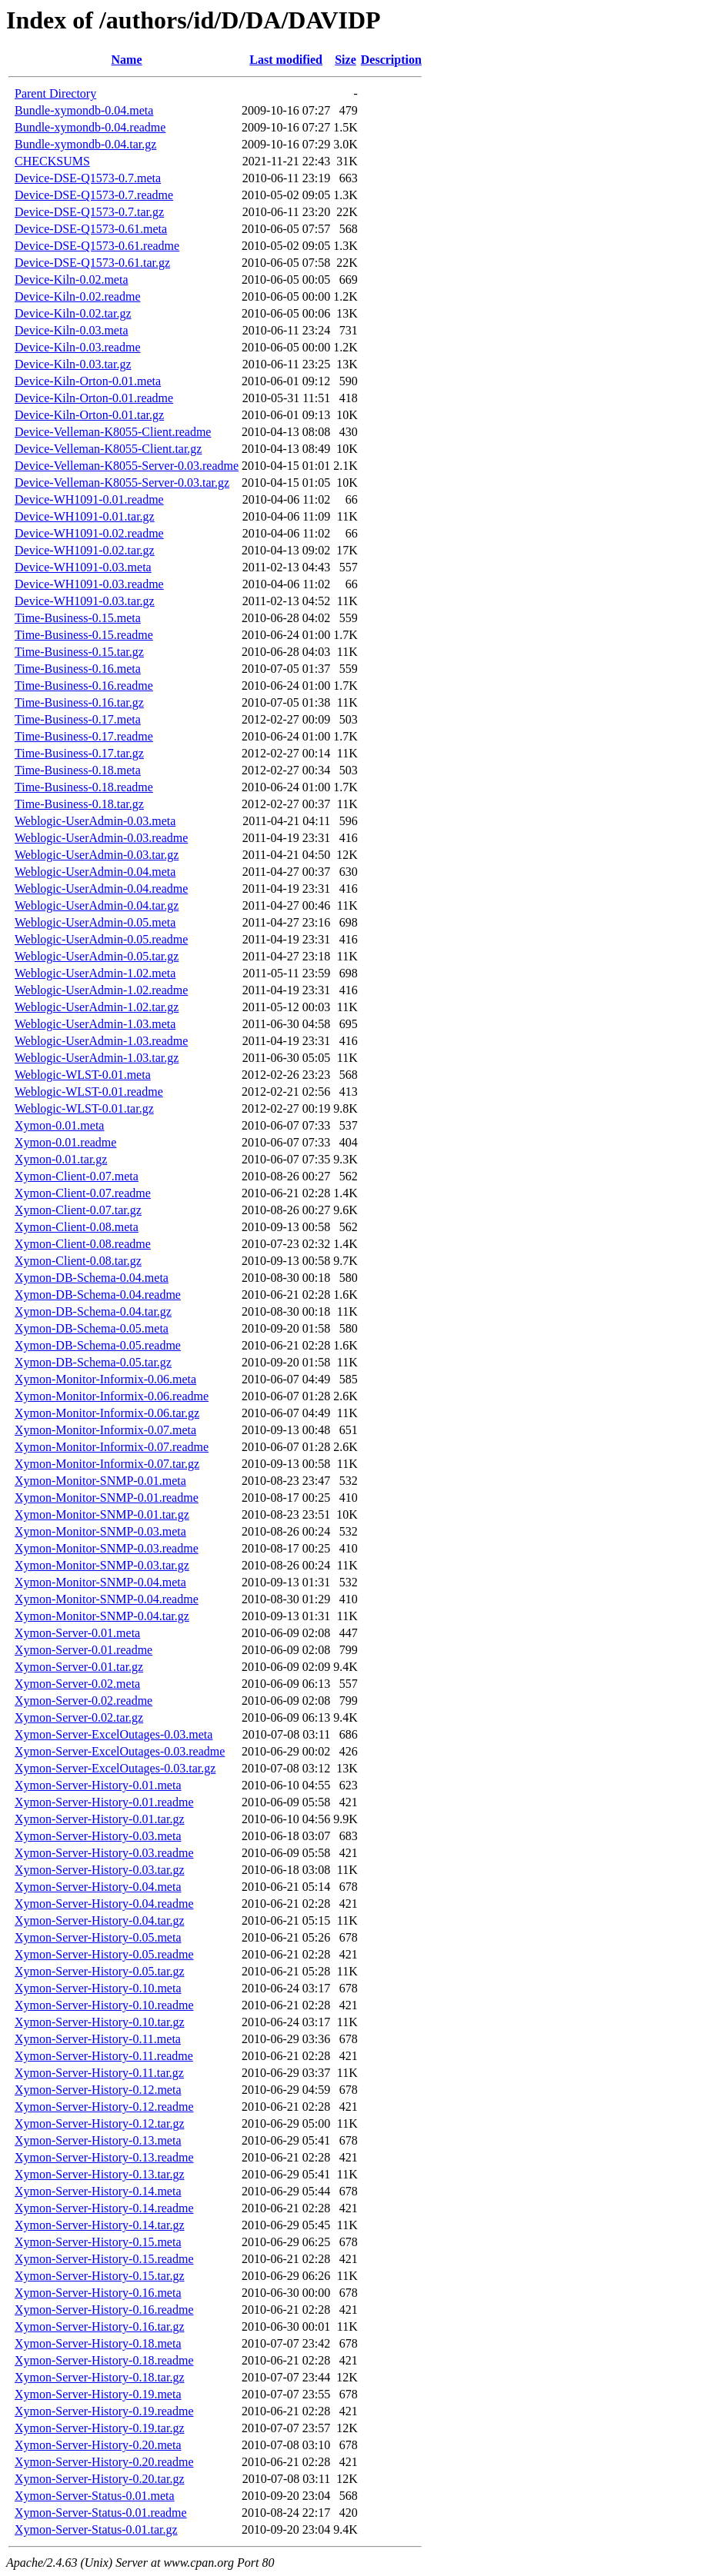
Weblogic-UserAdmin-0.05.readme (101, 939)
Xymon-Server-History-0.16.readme (104, 2309)
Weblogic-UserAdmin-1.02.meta (95, 973)
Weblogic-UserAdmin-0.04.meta (95, 871)
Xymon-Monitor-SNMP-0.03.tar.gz (102, 1565)
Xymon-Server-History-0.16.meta (98, 2292)
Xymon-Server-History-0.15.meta (98, 2241)
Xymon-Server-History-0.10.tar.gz (100, 2022)
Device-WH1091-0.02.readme (89, 533)
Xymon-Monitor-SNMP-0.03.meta (100, 1531)
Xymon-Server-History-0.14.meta (98, 2191)
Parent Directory (55, 93)
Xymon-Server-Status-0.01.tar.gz (96, 2529)
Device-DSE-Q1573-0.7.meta (88, 178)
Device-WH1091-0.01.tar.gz (85, 516)
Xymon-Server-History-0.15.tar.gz (100, 2275)
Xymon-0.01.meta (59, 1125)
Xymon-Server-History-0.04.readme (104, 1903)
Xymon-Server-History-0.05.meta (98, 1937)
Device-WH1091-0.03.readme (89, 584)
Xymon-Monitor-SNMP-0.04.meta (100, 1582)
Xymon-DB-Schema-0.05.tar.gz (93, 1362)
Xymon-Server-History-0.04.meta (98, 1886)
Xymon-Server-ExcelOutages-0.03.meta (113, 1734)
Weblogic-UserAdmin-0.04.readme (101, 888)
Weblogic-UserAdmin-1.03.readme (101, 1040)
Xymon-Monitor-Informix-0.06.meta (105, 1379)
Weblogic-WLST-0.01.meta (83, 1074)
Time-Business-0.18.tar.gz (79, 803)
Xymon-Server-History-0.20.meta (98, 2444)
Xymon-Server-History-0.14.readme (104, 2208)
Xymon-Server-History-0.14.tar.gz (100, 2225)
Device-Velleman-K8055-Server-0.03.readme (127, 465)
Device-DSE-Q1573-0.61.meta (91, 228)
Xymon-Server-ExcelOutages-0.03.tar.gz (115, 1768)
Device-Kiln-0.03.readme (77, 347)
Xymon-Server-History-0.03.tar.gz (100, 1869)
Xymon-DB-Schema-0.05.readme (98, 1345)
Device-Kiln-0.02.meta (72, 279)
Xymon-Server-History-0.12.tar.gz (100, 2123)
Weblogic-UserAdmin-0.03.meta (95, 820)
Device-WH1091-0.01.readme (89, 499)
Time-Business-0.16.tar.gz (79, 702)
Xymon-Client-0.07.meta (77, 1176)
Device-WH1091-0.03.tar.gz (85, 600)
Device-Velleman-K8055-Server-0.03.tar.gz (122, 482)
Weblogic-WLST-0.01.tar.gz (84, 1108)
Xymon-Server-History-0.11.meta (98, 2038)
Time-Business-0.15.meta (78, 617)
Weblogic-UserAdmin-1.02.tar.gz (97, 1006)
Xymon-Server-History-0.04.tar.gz (100, 1920)
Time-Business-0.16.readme (84, 685)
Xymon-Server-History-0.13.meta (98, 2140)
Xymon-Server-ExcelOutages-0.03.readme (120, 1751)
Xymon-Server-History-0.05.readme (104, 1954)
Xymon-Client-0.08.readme (83, 1243)
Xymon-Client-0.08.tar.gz (78, 1260)
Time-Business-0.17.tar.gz (79, 753)
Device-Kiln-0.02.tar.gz (73, 313)
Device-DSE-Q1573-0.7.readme (94, 194)
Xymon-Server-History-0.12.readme (104, 2106)
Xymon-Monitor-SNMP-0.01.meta (100, 1480)
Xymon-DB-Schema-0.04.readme (98, 1294)
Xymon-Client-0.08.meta (77, 1226)
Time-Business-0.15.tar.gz (79, 651)
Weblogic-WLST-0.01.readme (89, 1091)
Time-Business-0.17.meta (78, 719)
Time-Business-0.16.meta (78, 668)
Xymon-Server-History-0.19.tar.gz (100, 2428)
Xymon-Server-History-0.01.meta (98, 1785)
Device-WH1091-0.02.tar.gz (85, 550)
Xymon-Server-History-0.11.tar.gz (99, 2072)
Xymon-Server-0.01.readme (83, 1649)
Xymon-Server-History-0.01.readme (104, 1802)
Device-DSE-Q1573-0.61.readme (97, 245)
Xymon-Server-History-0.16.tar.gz (100, 2326)
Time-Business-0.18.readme (84, 787)
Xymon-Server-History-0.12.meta (98, 2089)
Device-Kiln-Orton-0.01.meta (88, 381)
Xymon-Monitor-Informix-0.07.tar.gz (107, 1463)
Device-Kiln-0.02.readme (77, 296)
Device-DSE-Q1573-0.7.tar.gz (89, 211)
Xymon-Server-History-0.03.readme (104, 1852)
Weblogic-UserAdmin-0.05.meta (95, 922)
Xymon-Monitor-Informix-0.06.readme (112, 1396)
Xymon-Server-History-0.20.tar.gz (100, 2478)
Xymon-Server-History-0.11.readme (104, 2055)
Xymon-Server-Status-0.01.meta (95, 2495)
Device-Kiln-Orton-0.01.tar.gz (89, 414)
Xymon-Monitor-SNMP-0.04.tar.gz (102, 1615)
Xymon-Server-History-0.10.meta (98, 1988)
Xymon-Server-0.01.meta (77, 1632)
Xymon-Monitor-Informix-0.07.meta (105, 1429)
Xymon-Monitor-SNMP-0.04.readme (107, 1599)
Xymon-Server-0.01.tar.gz (79, 1666)
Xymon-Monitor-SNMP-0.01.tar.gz (102, 1514)
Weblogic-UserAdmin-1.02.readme (101, 990)
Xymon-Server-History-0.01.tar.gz (100, 1818)
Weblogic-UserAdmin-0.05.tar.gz (97, 956)
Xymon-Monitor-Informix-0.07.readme (112, 1446)
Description (391, 59)
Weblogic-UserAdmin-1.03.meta (95, 1023)
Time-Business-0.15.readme (84, 634)
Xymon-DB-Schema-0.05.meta (92, 1328)
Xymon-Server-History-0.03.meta (98, 1835)
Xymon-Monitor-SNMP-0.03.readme (107, 1548)
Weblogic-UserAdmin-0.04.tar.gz (97, 905)
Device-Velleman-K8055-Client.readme (113, 431)
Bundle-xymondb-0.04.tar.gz (85, 144)
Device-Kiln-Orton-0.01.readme (94, 397)
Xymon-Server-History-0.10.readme (104, 2005)
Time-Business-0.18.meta (78, 770)
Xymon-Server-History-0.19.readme (104, 2411)
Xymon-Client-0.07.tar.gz (78, 1209)
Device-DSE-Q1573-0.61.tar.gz (92, 262)
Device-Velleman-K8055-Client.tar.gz (108, 448)
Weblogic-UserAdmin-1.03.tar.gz (97, 1057)
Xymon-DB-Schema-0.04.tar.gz (93, 1311)
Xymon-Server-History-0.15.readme (104, 2258)
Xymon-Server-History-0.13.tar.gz (100, 2174)
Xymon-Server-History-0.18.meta (98, 2343)
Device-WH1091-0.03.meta (83, 567)
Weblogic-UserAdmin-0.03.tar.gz (97, 854)
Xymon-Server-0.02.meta (77, 1683)
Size (345, 59)
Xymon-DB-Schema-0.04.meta (92, 1277)
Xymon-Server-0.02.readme (83, 1700)
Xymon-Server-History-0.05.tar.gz (100, 1971)
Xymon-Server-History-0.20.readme (104, 2461)
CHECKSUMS (52, 161)
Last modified (285, 59)
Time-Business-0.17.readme (84, 736)
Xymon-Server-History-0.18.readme (104, 2360)
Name (127, 59)
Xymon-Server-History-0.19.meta (98, 2394)
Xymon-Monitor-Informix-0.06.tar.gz (107, 1412)
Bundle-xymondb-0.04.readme (90, 127)
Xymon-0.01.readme (65, 1142)
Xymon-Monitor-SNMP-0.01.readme (107, 1497)
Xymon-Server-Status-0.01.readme (101, 2512)
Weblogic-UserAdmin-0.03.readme (101, 837)
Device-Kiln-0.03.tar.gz (73, 364)
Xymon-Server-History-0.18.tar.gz (100, 2377)
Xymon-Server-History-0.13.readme (104, 2157)
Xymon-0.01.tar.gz (61, 1159)
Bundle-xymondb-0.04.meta (84, 110)
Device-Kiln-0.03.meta (72, 330)
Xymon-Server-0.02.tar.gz (79, 1717)
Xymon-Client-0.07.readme (83, 1193)
